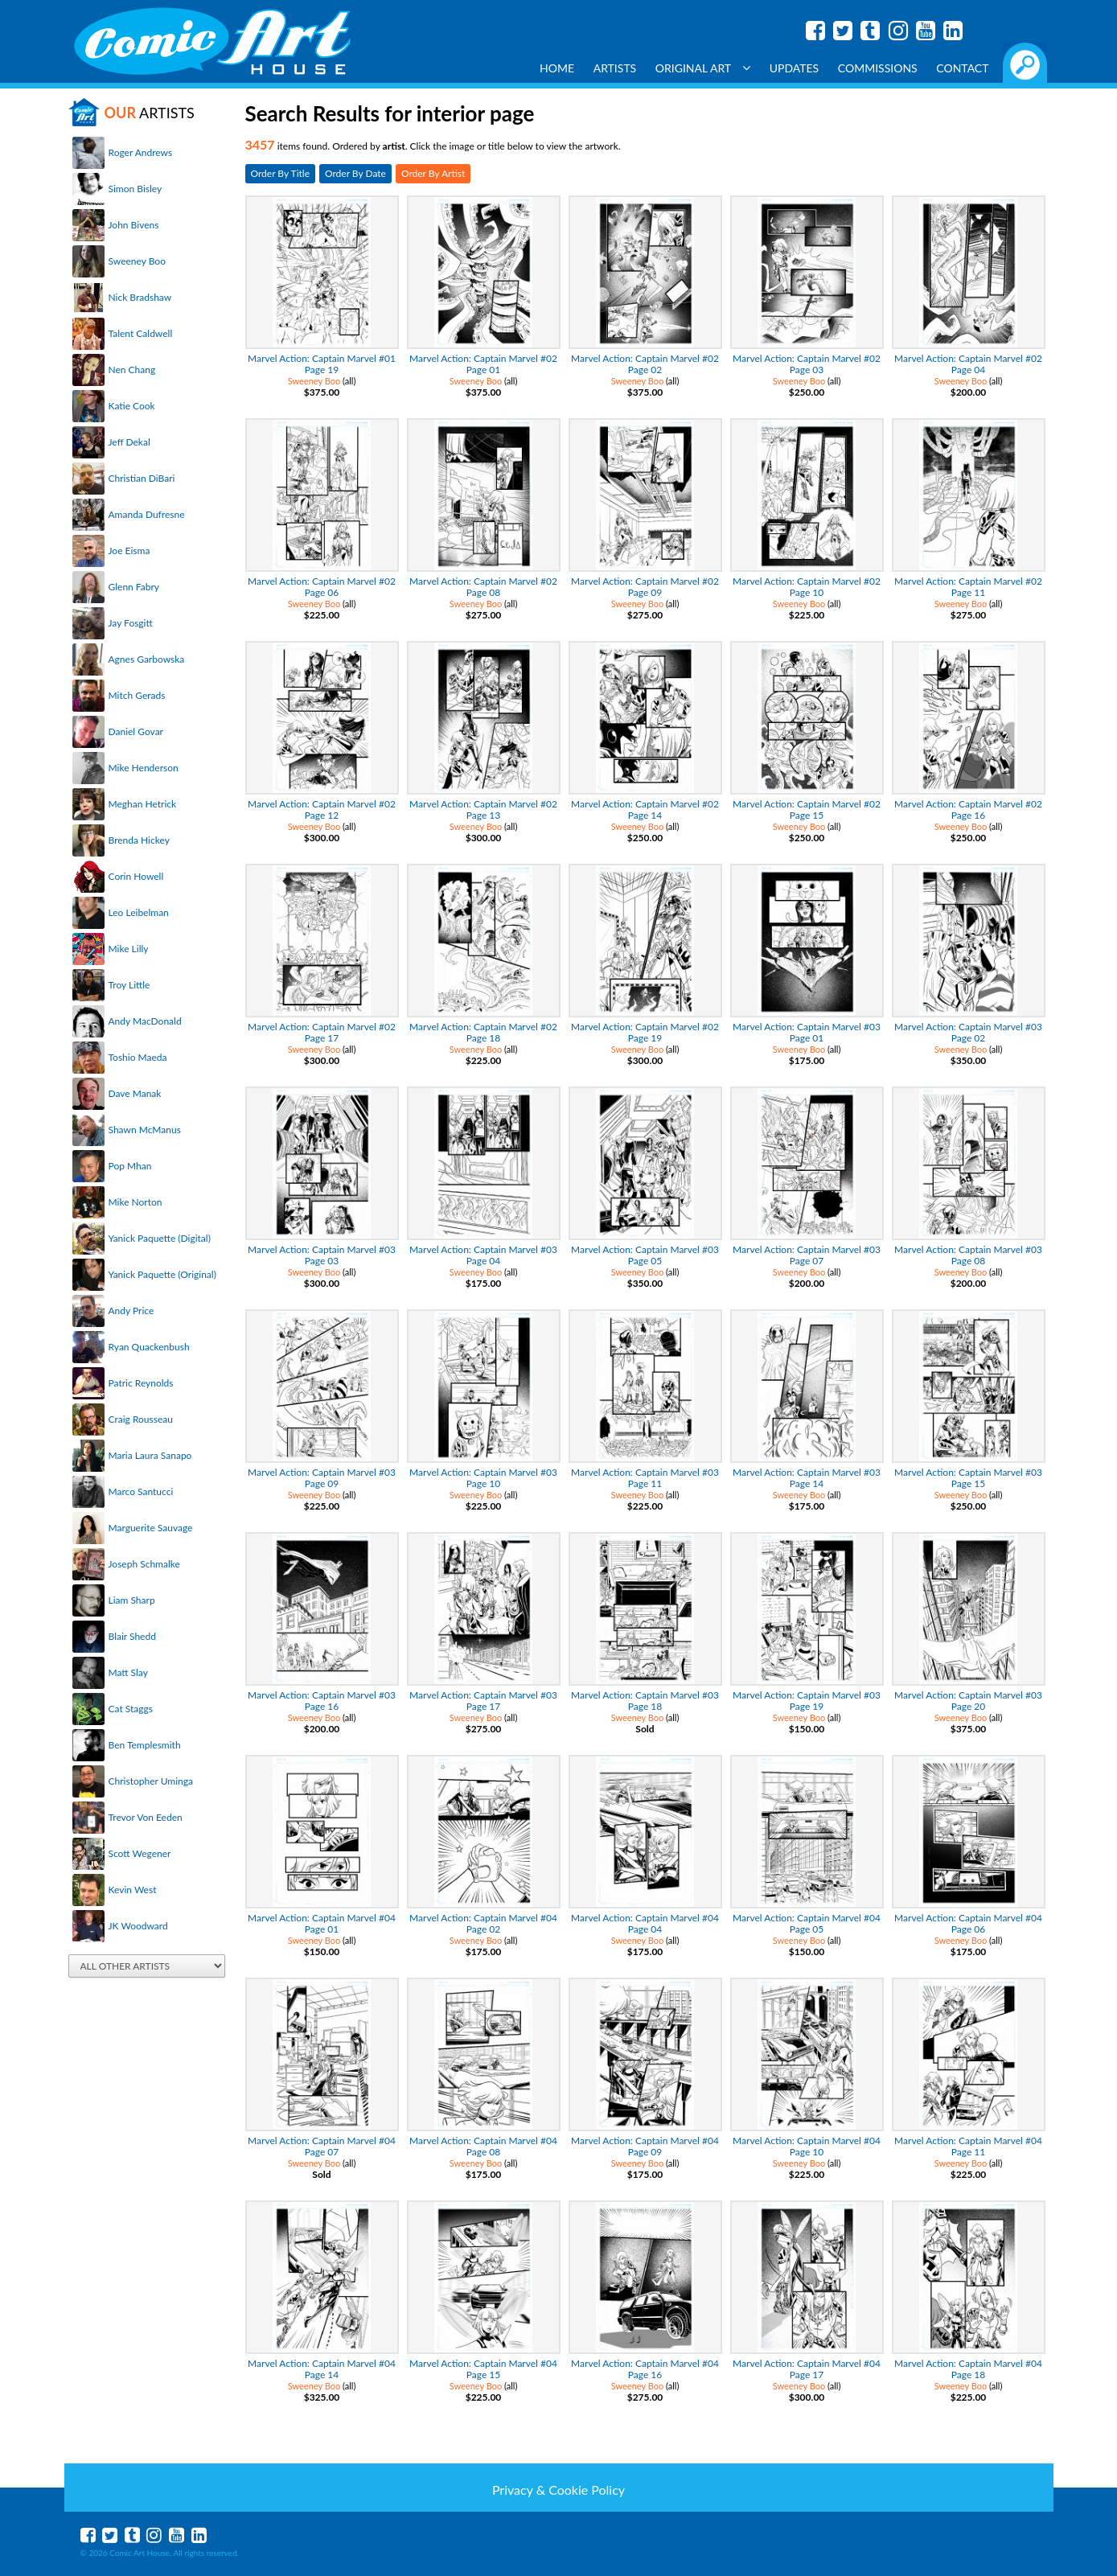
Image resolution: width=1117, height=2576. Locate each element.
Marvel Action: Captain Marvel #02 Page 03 (807, 364)
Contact (962, 68)
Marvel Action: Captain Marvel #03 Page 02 (968, 1032)
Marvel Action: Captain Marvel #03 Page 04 (483, 1255)
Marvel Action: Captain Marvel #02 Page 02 (645, 364)
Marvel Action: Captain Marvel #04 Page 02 (483, 1923)
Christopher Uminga (151, 1781)
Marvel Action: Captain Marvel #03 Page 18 (645, 1700)
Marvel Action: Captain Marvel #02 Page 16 (968, 809)
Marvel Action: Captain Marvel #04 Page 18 (968, 2369)
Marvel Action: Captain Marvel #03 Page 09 (322, 1477)
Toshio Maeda (138, 1057)
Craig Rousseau (141, 1419)
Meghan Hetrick (143, 804)
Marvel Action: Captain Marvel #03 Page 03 (322, 1255)
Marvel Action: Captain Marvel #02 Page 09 (645, 586)
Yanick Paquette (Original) (162, 1274)
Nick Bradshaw (140, 297)
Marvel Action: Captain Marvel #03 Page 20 (968, 1700)
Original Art (702, 68)
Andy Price (131, 1310)
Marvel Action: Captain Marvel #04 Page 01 (322, 1923)
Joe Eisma (129, 550)
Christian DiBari (142, 478)
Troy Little (129, 985)
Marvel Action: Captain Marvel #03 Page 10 (483, 1477)
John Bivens (134, 225)
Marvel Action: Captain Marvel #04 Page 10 (807, 2146)
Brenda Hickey (139, 840)
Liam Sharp (132, 1600)
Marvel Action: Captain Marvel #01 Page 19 (322, 364)
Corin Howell (136, 876)
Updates (794, 68)
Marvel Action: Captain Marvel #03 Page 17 (483, 1700)
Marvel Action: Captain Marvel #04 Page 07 (322, 2146)
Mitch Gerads (137, 695)
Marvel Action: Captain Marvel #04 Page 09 (645, 2146)
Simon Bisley (135, 189)
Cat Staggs (131, 1709)
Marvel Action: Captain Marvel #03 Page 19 (807, 1700)
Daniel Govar (136, 731)
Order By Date (355, 173)
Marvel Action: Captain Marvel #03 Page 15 (968, 1477)
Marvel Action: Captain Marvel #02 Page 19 (645, 1032)
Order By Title (280, 173)
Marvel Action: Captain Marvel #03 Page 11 (645, 1477)
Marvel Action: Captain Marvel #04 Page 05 (807, 1923)
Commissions (878, 68)
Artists (615, 68)
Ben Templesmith (145, 1745)
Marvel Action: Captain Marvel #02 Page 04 (968, 364)
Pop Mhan (130, 1166)
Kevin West (133, 1890)
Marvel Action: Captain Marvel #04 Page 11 (968, 2146)
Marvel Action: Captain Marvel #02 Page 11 (968, 586)
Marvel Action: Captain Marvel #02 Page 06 (322, 586)
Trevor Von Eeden (146, 1817)
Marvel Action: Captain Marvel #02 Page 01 (483, 364)
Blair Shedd (132, 1636)
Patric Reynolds (141, 1383)
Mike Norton (135, 1202)
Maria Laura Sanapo (150, 1455)
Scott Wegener (140, 1853)
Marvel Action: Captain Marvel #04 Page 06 (968, 1923)
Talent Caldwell (141, 333)
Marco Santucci (141, 1491)
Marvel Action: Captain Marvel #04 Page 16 (645, 2369)
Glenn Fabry (134, 587)
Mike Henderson (144, 768)
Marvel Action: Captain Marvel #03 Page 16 (322, 1700)
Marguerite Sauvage (151, 1528)
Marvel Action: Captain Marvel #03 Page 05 (645, 1255)
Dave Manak (135, 1093)
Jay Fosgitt (131, 623)
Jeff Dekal (129, 442)
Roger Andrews (141, 152)
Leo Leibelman (139, 912)
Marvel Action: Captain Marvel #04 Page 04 (645, 1923)
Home (557, 68)
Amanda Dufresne (147, 514)
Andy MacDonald (145, 1021)
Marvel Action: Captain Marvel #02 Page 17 (322, 1032)
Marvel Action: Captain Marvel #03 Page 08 (968, 1255)
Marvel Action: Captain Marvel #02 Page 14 (645, 809)
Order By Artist (433, 173)
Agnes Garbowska (147, 659)
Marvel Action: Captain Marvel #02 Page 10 (807, 586)
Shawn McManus (145, 1130)
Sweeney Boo (137, 261)
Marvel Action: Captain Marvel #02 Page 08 (483, 586)
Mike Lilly (129, 949)
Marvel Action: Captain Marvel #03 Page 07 (807, 1255)
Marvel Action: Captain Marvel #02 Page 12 (322, 809)
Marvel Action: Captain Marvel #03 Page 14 (807, 1477)
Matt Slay (128, 1672)
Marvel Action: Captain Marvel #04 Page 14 (322, 2369)
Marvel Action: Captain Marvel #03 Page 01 (807, 1032)
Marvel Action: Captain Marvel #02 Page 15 (807, 809)
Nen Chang (132, 370)
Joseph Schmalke (144, 1564)
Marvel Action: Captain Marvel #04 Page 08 (483, 2146)
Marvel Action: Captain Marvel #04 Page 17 (807, 2369)
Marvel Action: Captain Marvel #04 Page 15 (483, 2369)
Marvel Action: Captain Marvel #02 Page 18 (483, 1032)
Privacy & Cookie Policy (558, 2489)
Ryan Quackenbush (149, 1347)
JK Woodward (138, 1926)
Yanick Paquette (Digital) (160, 1238)
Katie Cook (132, 406)
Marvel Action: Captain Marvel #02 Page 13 (483, 809)
